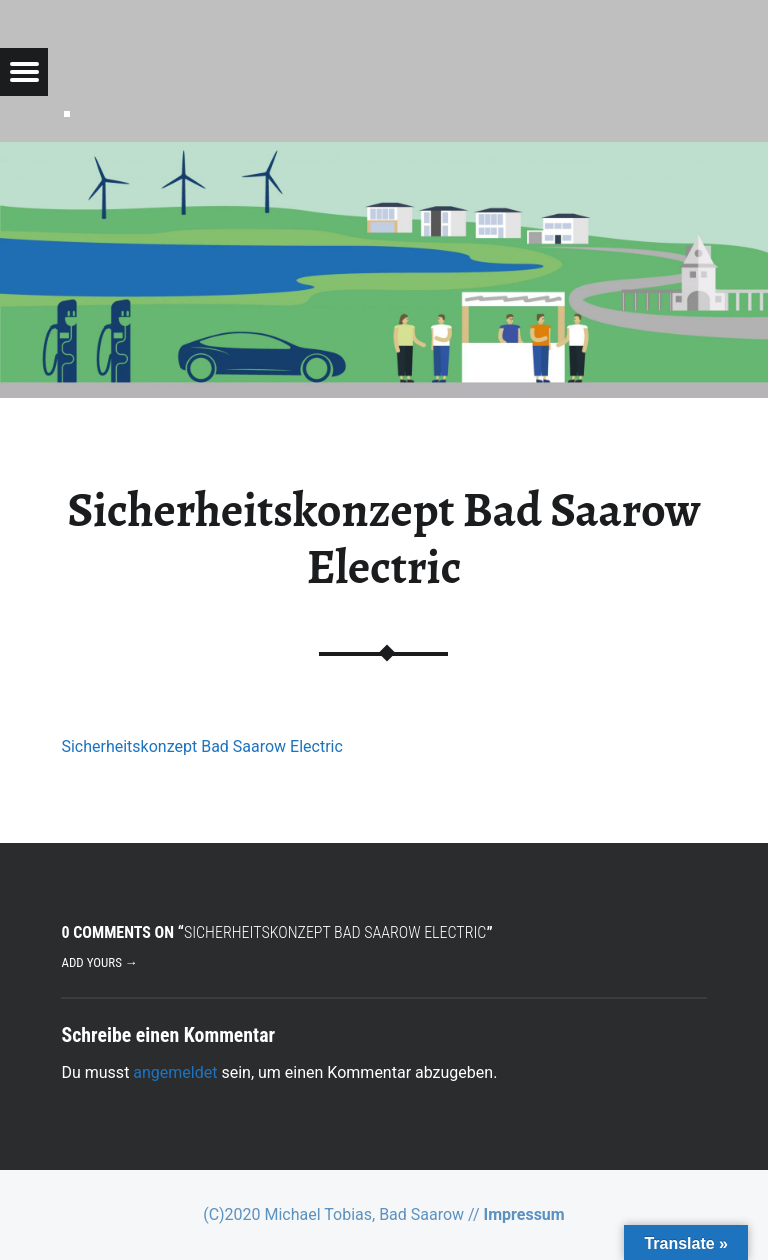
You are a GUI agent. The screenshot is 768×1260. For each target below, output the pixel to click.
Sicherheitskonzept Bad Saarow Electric (201, 746)
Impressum (524, 1214)
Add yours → (99, 962)
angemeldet (175, 1072)
